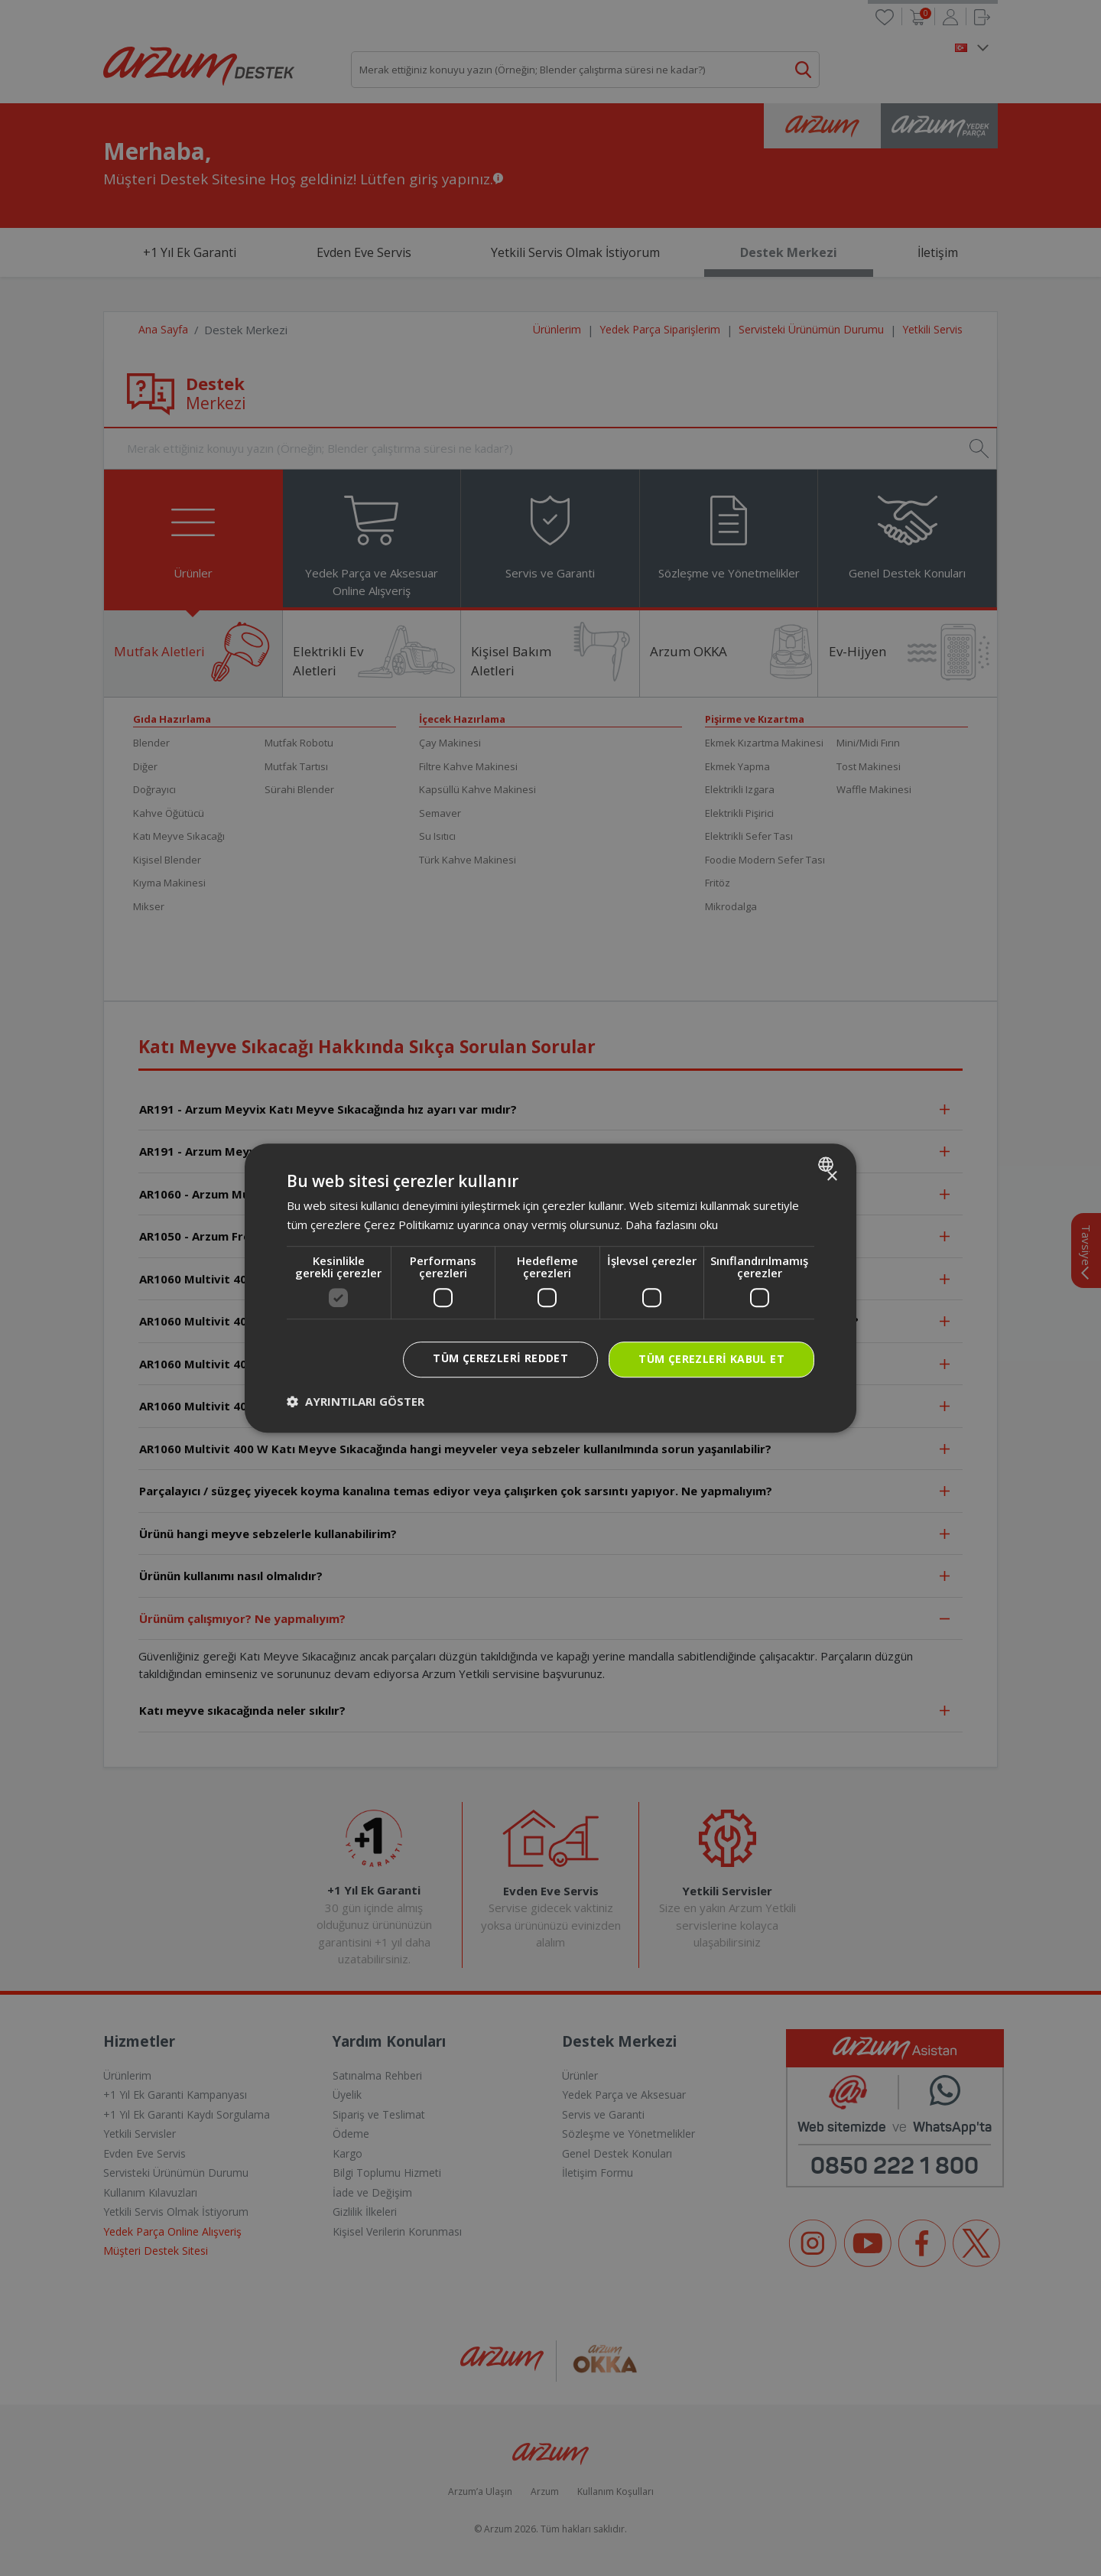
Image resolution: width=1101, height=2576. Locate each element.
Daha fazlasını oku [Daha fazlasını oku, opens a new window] (671, 1224)
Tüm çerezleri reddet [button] (500, 1358)
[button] (355, 1401)
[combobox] (827, 1164)
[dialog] (550, 1288)
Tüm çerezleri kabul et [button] (711, 1358)
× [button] (831, 1176)
